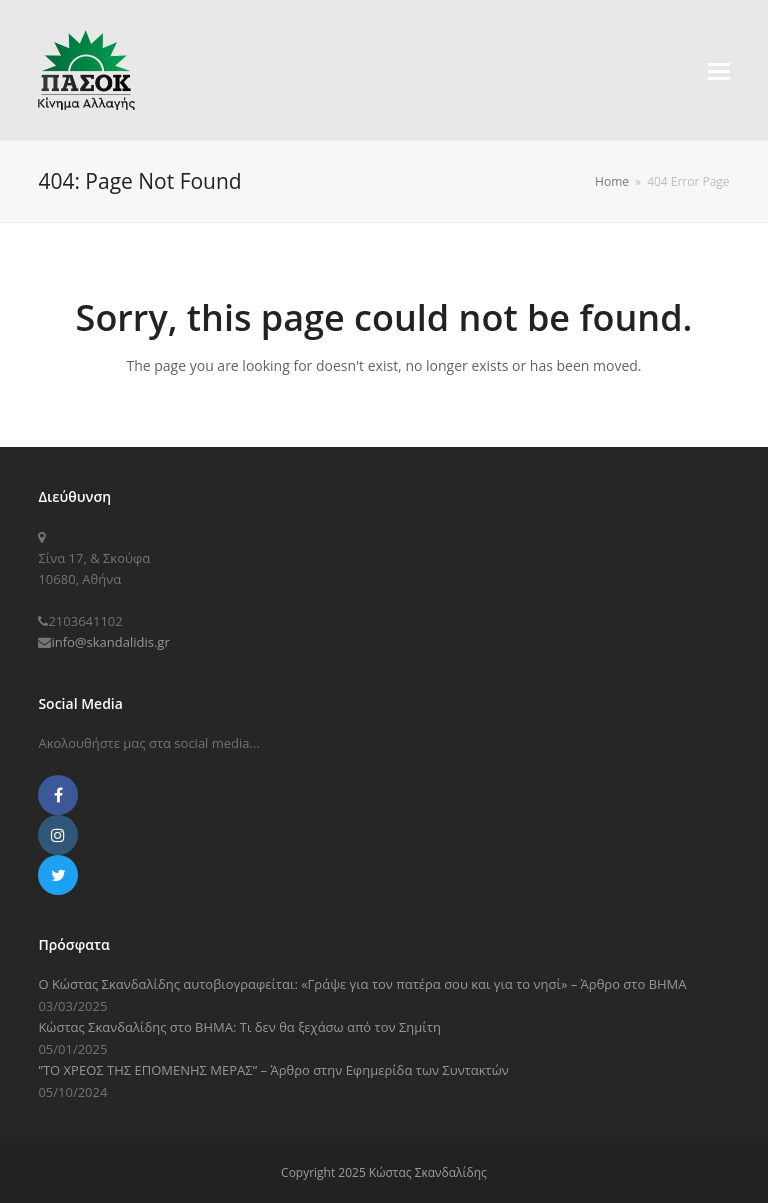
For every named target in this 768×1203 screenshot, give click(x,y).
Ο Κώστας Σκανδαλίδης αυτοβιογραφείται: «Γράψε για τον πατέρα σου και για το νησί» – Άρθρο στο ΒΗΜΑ (362, 984)
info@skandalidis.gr (110, 642)
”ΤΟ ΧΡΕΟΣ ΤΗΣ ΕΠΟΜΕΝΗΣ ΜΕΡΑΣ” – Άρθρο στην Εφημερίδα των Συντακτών (273, 1070)
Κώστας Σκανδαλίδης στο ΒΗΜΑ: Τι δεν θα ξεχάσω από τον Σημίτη (239, 1027)
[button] (719, 70)
